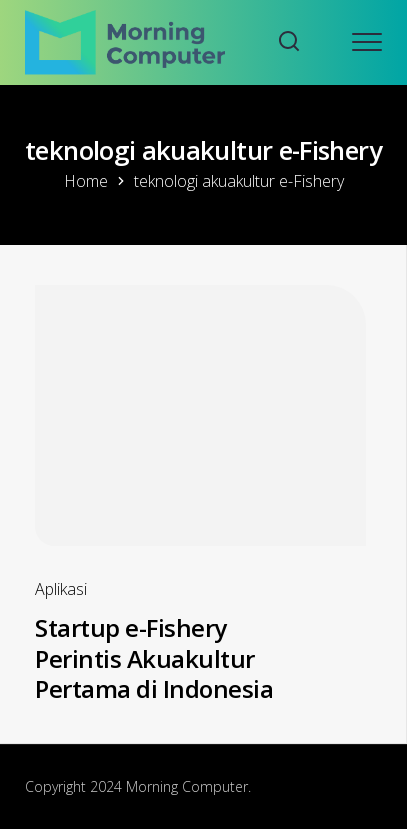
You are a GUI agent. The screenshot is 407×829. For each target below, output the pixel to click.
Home (86, 181)
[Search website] (289, 42)
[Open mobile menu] (367, 42)
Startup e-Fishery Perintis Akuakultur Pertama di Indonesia (154, 658)
